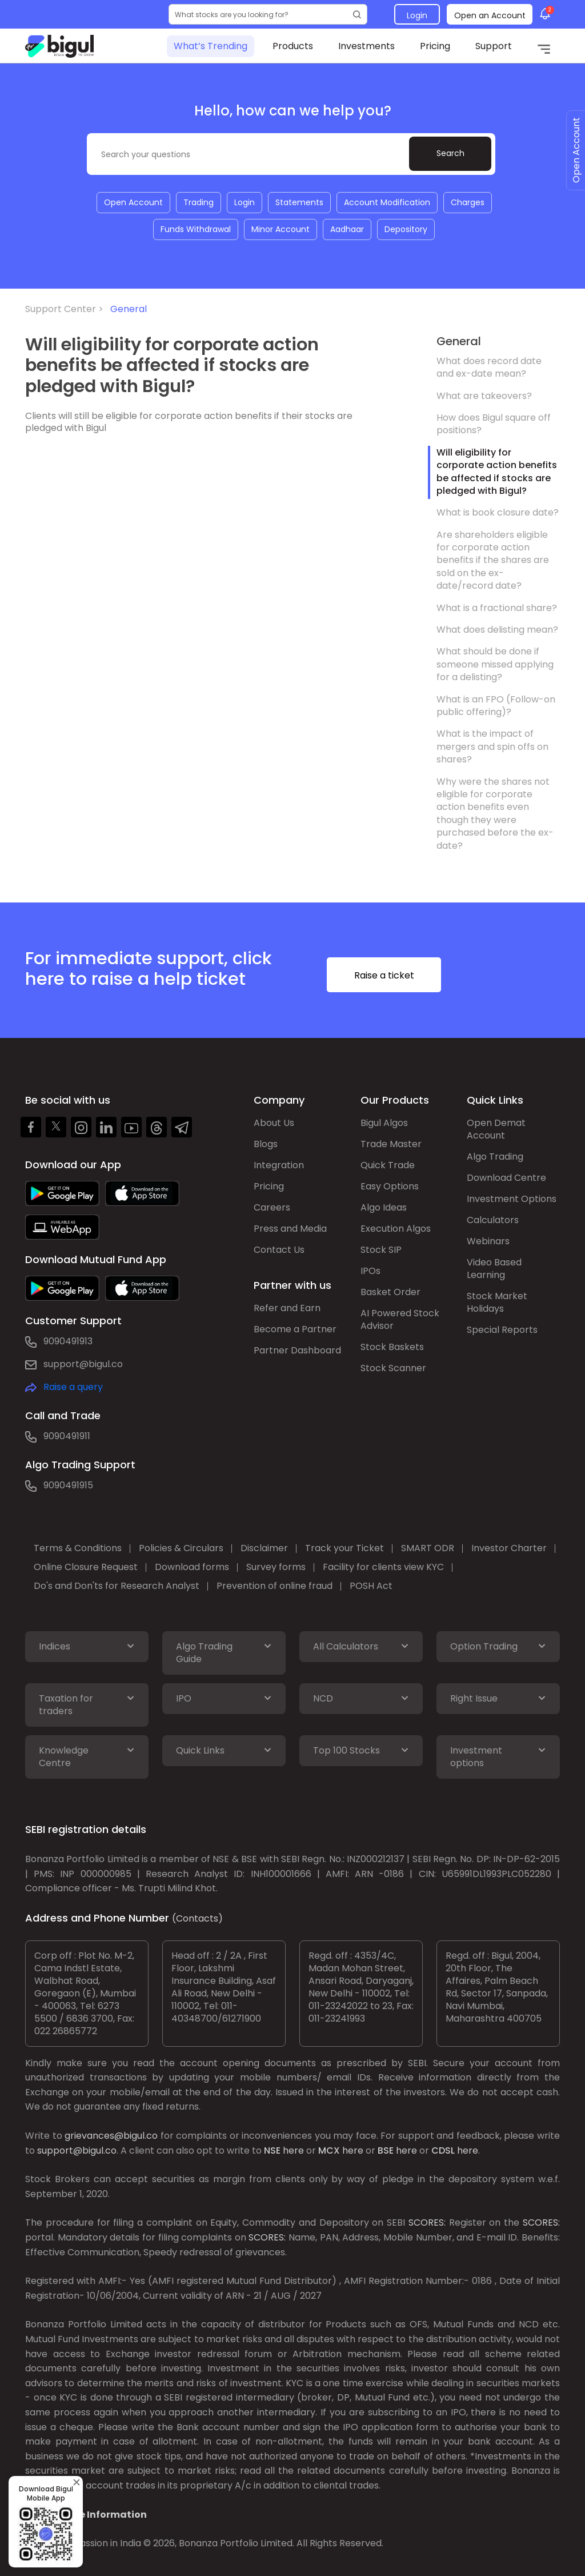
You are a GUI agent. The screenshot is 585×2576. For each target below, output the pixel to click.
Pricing (435, 46)
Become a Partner (295, 1329)
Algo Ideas (383, 1207)
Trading (198, 202)
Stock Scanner (393, 1368)
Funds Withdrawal (196, 229)
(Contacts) (197, 1918)
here (293, 2150)
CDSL (443, 2150)
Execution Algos (395, 1228)
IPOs (370, 1270)
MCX (329, 2150)
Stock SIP (381, 1249)
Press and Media (290, 1228)
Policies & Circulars (181, 1548)
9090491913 (68, 1341)
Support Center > (66, 308)
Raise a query (73, 1386)
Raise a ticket (384, 975)
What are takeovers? (484, 395)
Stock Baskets (392, 1346)
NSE (272, 2150)
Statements (299, 202)
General (128, 308)
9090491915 (68, 1485)
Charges (467, 202)
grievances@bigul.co (111, 2135)
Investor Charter (509, 1548)
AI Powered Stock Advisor (399, 1319)
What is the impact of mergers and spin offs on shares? (492, 746)
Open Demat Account (496, 1129)
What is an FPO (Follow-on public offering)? (495, 705)
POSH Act (371, 1585)
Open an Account (490, 15)
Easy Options (389, 1186)
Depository (405, 229)
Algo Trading (495, 1156)
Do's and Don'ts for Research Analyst (116, 1585)
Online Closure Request (86, 1566)
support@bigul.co (83, 1364)
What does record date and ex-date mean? (489, 367)
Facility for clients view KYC (383, 1566)
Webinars (488, 1241)
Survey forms (276, 1566)
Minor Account (280, 229)
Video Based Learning (494, 1268)
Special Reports (502, 1329)
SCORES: (427, 2222)
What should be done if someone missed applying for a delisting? (495, 664)
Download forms (192, 1566)
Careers (272, 1207)
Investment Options (511, 1198)
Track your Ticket (344, 1548)
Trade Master (391, 1144)
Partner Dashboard (297, 1350)
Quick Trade (387, 1165)
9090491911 (66, 1436)
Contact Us (279, 1249)
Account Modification (387, 202)
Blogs (266, 1144)
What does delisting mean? (497, 629)
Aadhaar (347, 229)
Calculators (493, 1220)
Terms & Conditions (78, 1548)
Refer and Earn (287, 1308)
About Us (274, 1122)
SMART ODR (427, 1548)
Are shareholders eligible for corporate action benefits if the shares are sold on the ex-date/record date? (492, 560)
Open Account (133, 202)
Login (417, 15)
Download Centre (506, 1177)
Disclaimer (264, 1548)
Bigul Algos (384, 1122)
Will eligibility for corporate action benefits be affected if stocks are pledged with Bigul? (496, 471)
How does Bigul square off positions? (493, 424)
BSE (386, 2150)
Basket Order (390, 1292)
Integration (279, 1165)
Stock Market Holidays (497, 1302)
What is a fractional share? (496, 607)
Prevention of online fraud (274, 1585)
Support (493, 46)
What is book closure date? (497, 512)
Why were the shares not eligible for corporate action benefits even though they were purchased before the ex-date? (495, 813)
